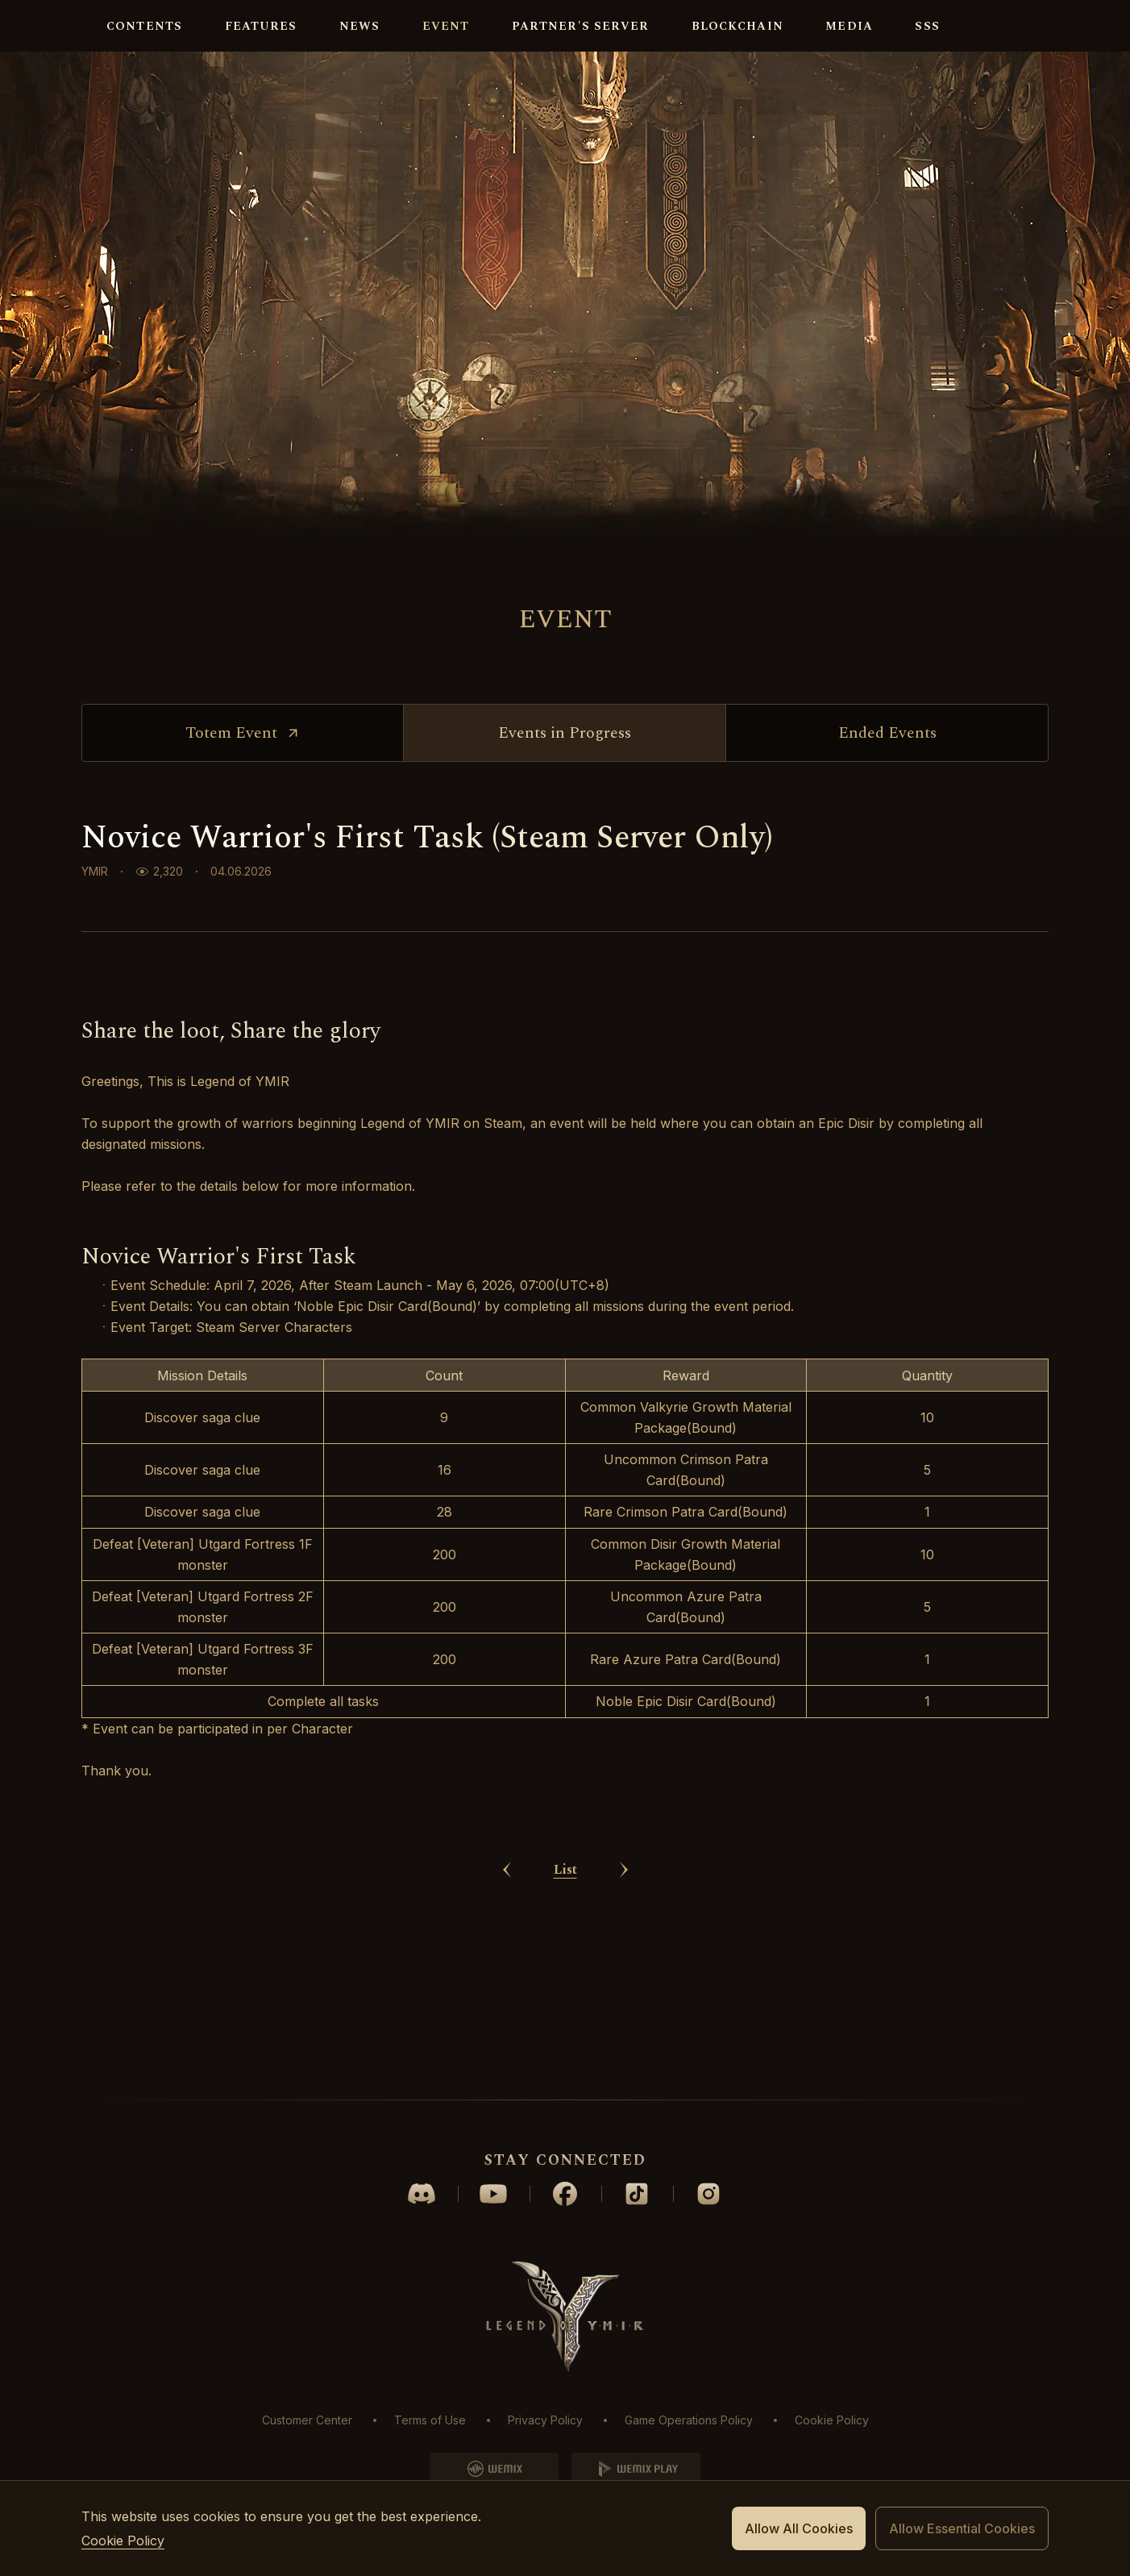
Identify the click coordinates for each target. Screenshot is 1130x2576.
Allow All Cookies (799, 2528)
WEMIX (494, 2469)
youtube (493, 2194)
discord (421, 2194)
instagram (708, 2194)
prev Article (506, 2030)
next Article (623, 2030)
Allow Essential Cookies (962, 2528)
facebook (565, 2194)
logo (36, 26)
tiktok (637, 2194)
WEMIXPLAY (635, 2469)
